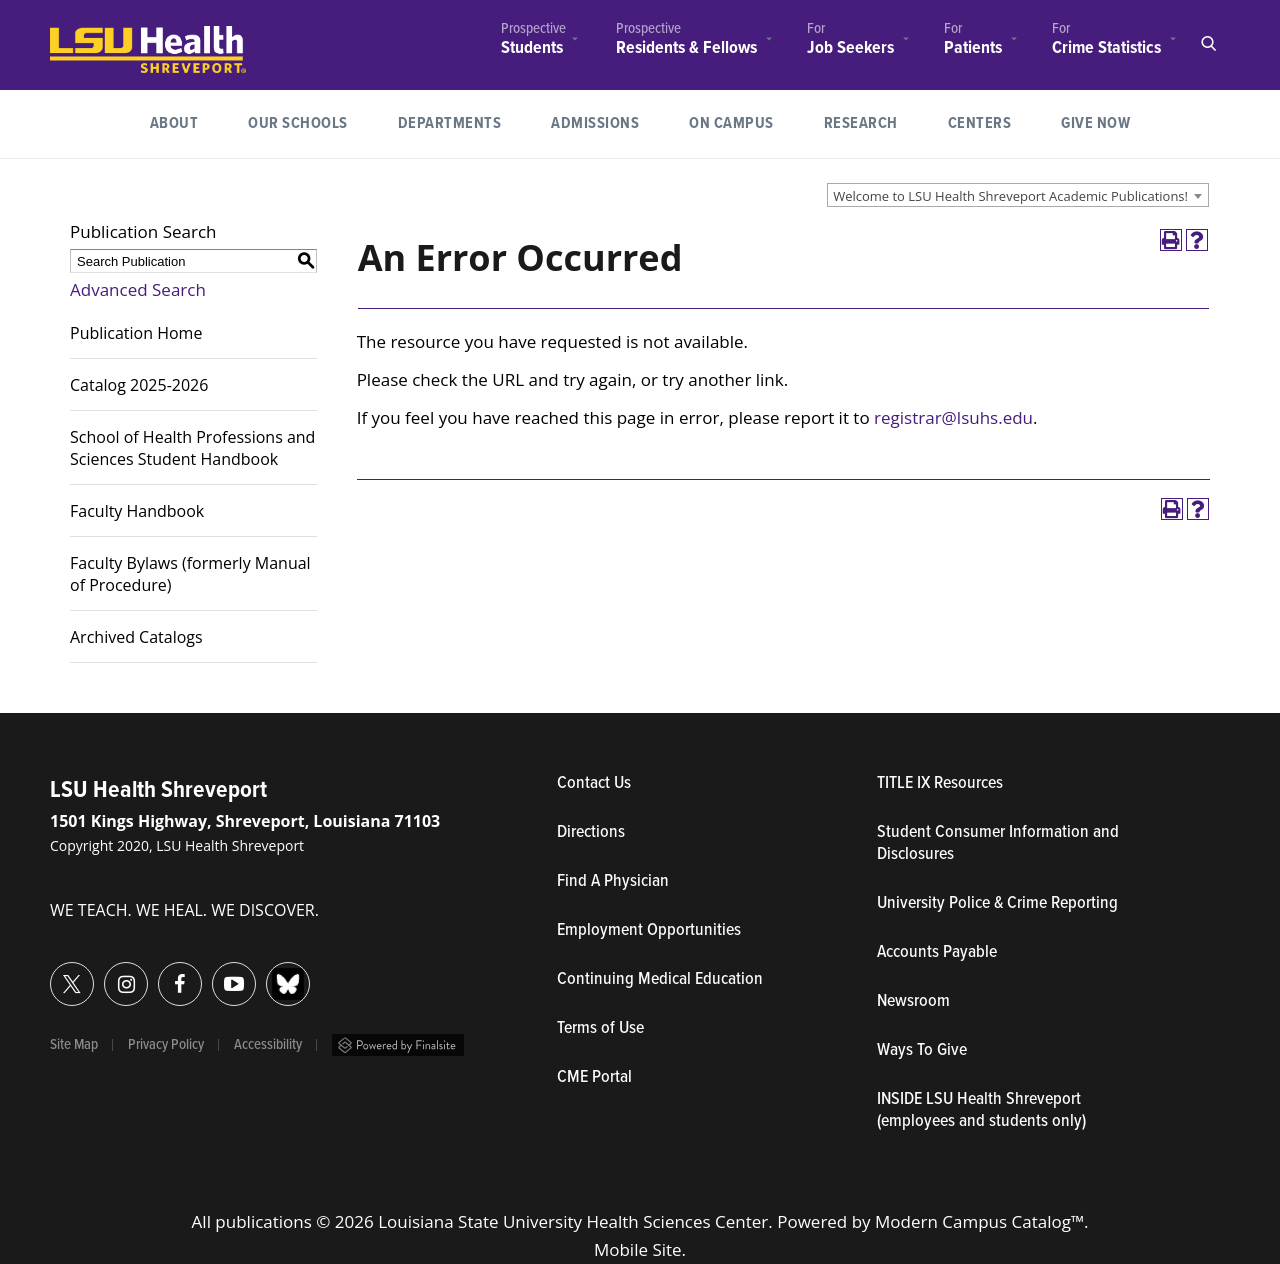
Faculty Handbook (137, 511)
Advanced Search (138, 289)
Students (532, 48)
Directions (591, 833)
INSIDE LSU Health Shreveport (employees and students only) (981, 1111)
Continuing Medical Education (660, 980)
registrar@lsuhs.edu (953, 417)
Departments (450, 123)
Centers (980, 123)
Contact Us (686, 784)
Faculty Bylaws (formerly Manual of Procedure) (190, 574)
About (174, 123)
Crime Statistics (1106, 48)
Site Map (74, 1045)
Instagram (104, 972)
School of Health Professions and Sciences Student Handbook (192, 448)
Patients (973, 48)
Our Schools (298, 123)
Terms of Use (600, 1029)
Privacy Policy (166, 1045)
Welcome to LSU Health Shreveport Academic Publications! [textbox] (1010, 196)
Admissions (595, 123)
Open (1208, 44)
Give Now (1095, 123)
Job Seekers (850, 48)
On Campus (731, 123)
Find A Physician (613, 882)
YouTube (212, 972)
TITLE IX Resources (940, 784)
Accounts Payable (937, 953)
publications (263, 1221)
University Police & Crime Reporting (997, 904)
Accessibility (268, 1045)
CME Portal (687, 1078)
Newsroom (913, 1002)
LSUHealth (91, 35)
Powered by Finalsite (398, 1045)
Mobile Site (638, 1249)
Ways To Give (922, 1051)
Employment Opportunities (649, 931)
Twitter (50, 972)
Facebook (158, 972)
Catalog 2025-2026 (139, 385)
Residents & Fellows (686, 48)
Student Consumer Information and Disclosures (998, 844)
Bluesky (266, 972)
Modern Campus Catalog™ (979, 1221)
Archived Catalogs (136, 637)
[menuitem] (533, 41)
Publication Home (136, 333)
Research (873, 121)
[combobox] (1018, 195)
